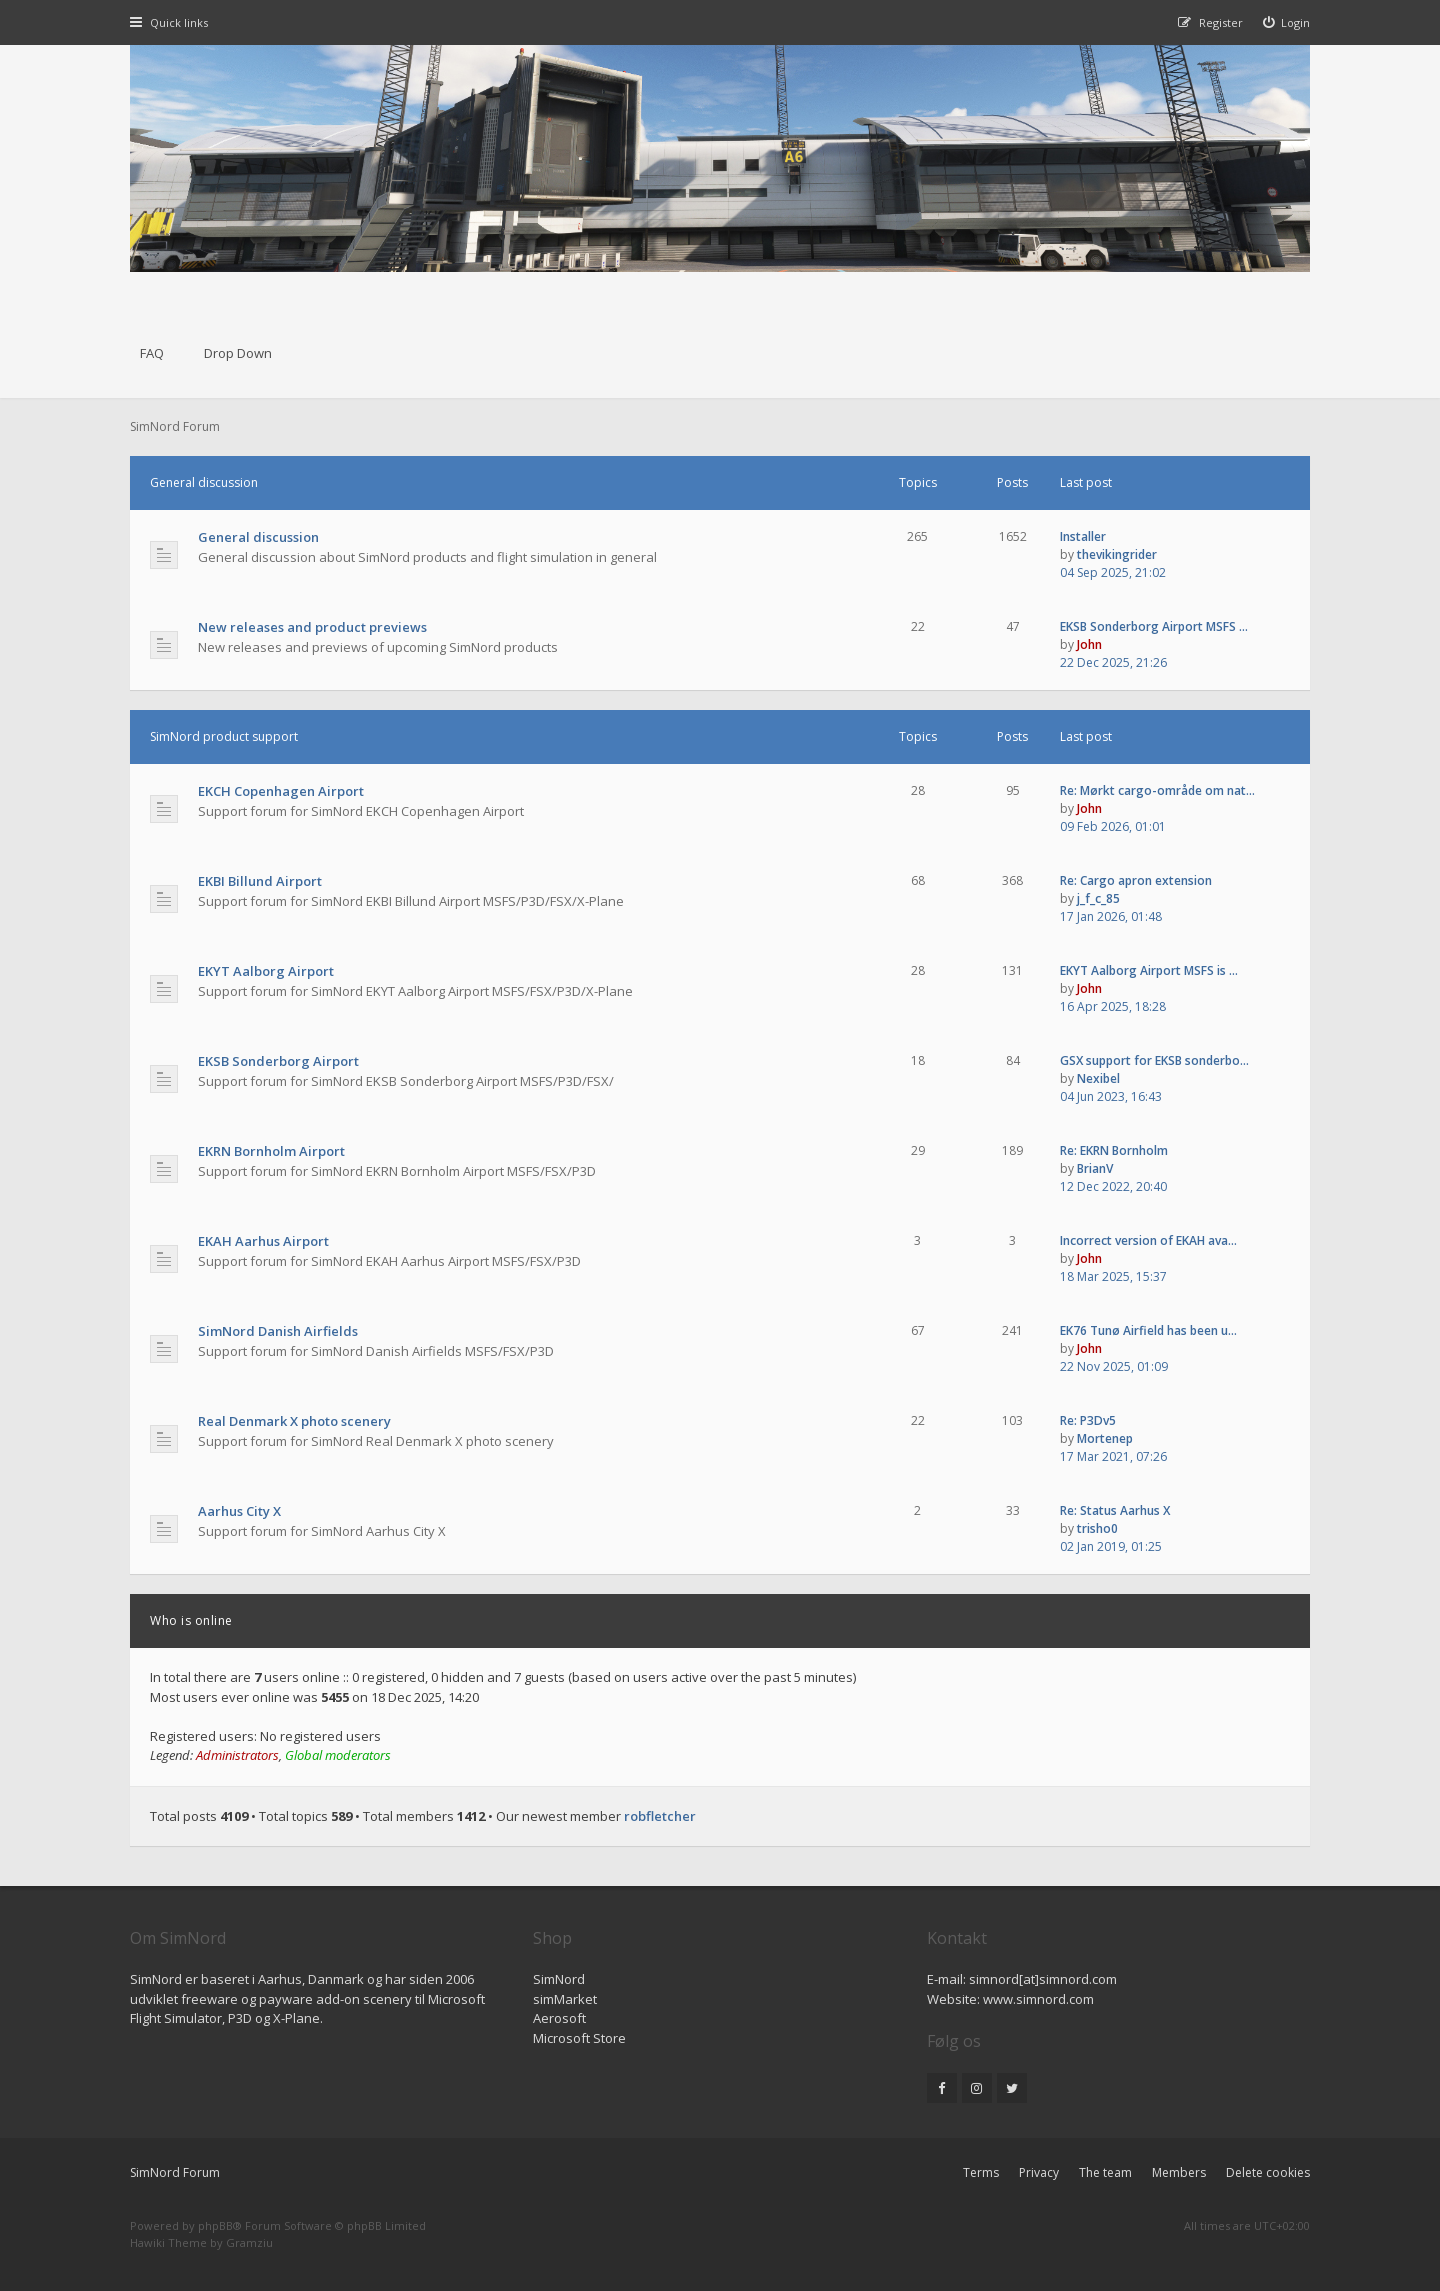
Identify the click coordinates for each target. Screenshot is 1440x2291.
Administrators (237, 1755)
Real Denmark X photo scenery (294, 1421)
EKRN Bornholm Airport (271, 1151)
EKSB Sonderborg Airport (278, 1061)
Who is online (191, 1620)
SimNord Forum (175, 2172)
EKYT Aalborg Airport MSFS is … (1149, 970)
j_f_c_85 (1098, 898)
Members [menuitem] (1179, 2172)
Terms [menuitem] (981, 2172)
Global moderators (338, 1755)
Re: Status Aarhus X (1115, 1510)
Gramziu (249, 2242)
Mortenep (1105, 1438)
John (1089, 644)
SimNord (559, 1979)
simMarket (565, 1999)
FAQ (152, 353)
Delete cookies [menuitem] (1268, 2172)
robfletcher (660, 1816)
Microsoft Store (579, 2038)
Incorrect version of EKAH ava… (1148, 1240)
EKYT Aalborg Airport (266, 971)
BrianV (1095, 1168)
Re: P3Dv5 (1088, 1420)
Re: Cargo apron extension (1136, 880)
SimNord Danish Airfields (278, 1331)
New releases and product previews (312, 627)
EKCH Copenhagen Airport (281, 791)
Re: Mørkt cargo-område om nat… (1157, 790)
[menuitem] (1287, 22)
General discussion (204, 482)
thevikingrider (1117, 554)
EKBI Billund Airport (260, 881)
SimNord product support (224, 736)
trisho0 (1097, 1528)
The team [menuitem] (1105, 2172)
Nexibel (1098, 1078)
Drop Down (238, 353)
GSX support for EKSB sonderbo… (1154, 1060)
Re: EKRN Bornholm (1114, 1150)
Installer (1083, 536)
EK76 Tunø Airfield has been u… (1148, 1330)
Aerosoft (559, 2018)
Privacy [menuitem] (1039, 2172)
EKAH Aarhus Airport (263, 1241)
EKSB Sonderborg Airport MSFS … (1154, 626)
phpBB (215, 2225)
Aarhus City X (239, 1511)
